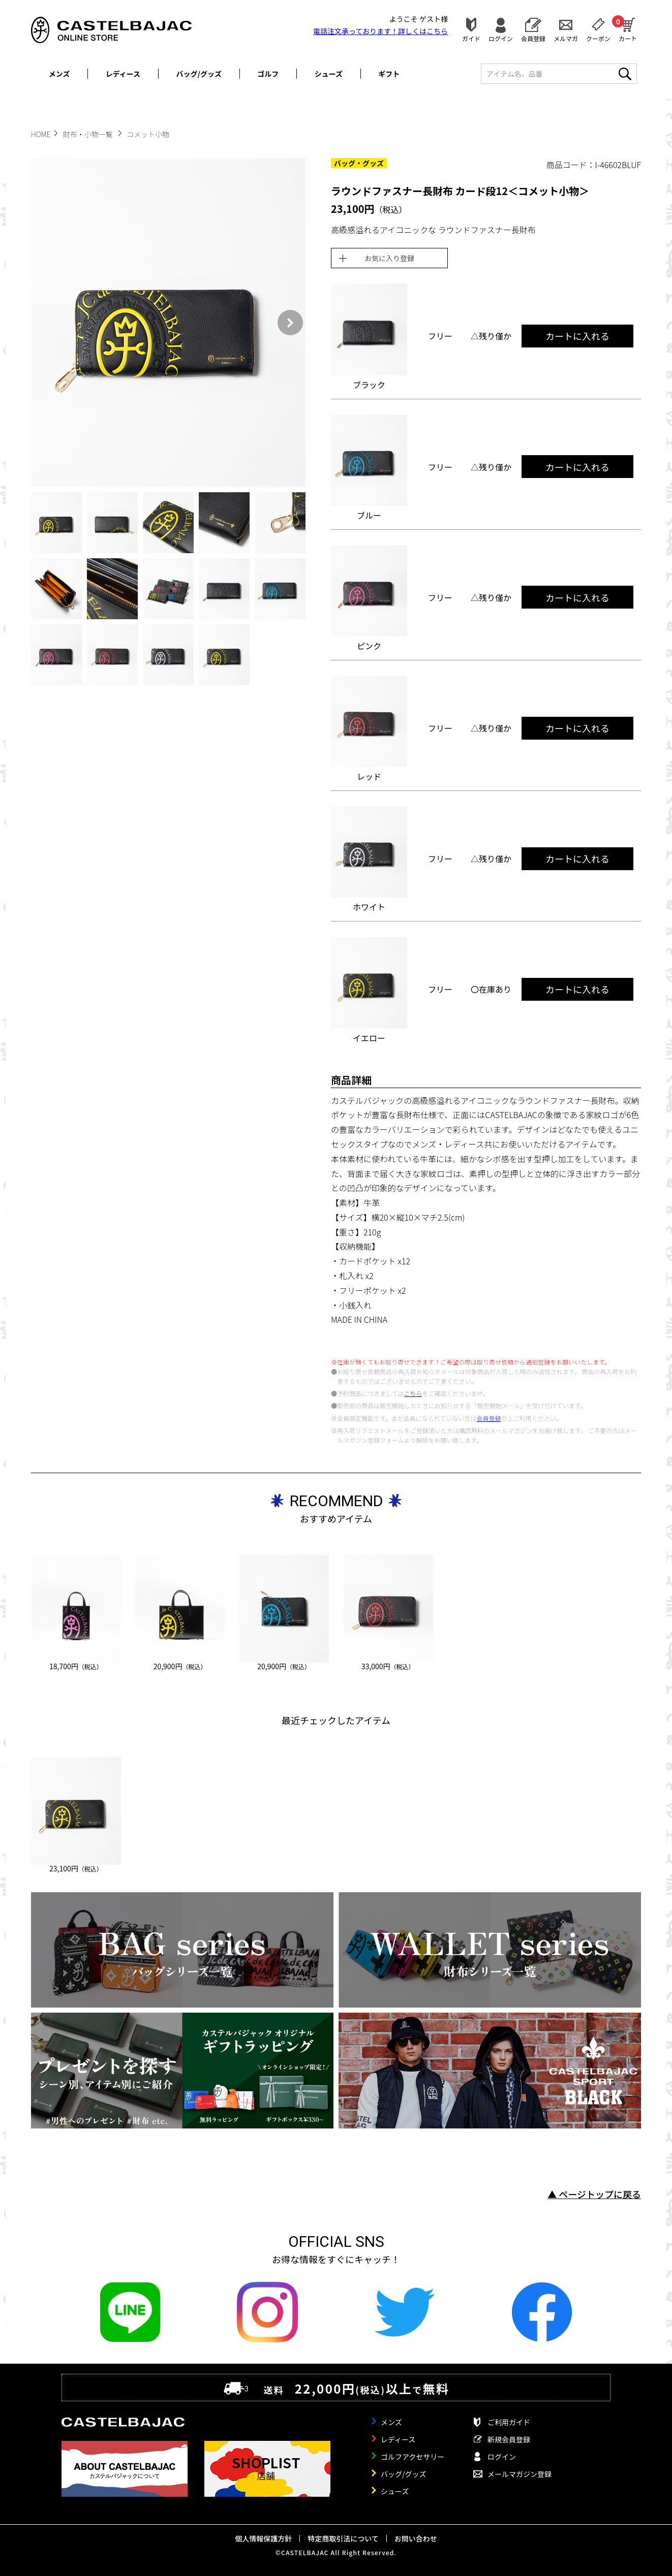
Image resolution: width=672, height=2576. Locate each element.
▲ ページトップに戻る (594, 2194)
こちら (413, 1393)
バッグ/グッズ (199, 74)
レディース (123, 74)
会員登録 (533, 38)
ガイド (471, 38)
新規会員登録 (508, 2439)
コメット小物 (148, 134)
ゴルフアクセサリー (412, 2456)
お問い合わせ (415, 2538)
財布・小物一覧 (88, 134)
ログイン (500, 38)
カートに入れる (577, 335)
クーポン (598, 38)
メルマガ (566, 38)
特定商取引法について (343, 2538)
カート (628, 28)
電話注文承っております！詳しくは (380, 31)
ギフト (389, 74)
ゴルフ (268, 74)
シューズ (329, 74)
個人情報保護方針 (263, 2538)
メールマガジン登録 (519, 2473)
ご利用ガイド (508, 2422)
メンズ (59, 74)
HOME (40, 134)
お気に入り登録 (389, 258)
